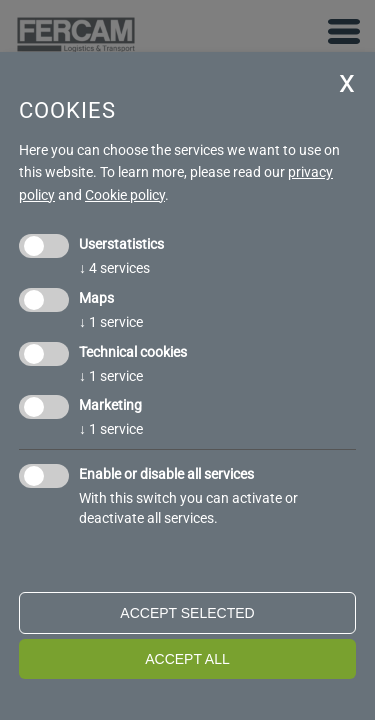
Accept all (187, 659)
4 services (114, 268)
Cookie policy (125, 195)
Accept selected (187, 613)
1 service (111, 322)
